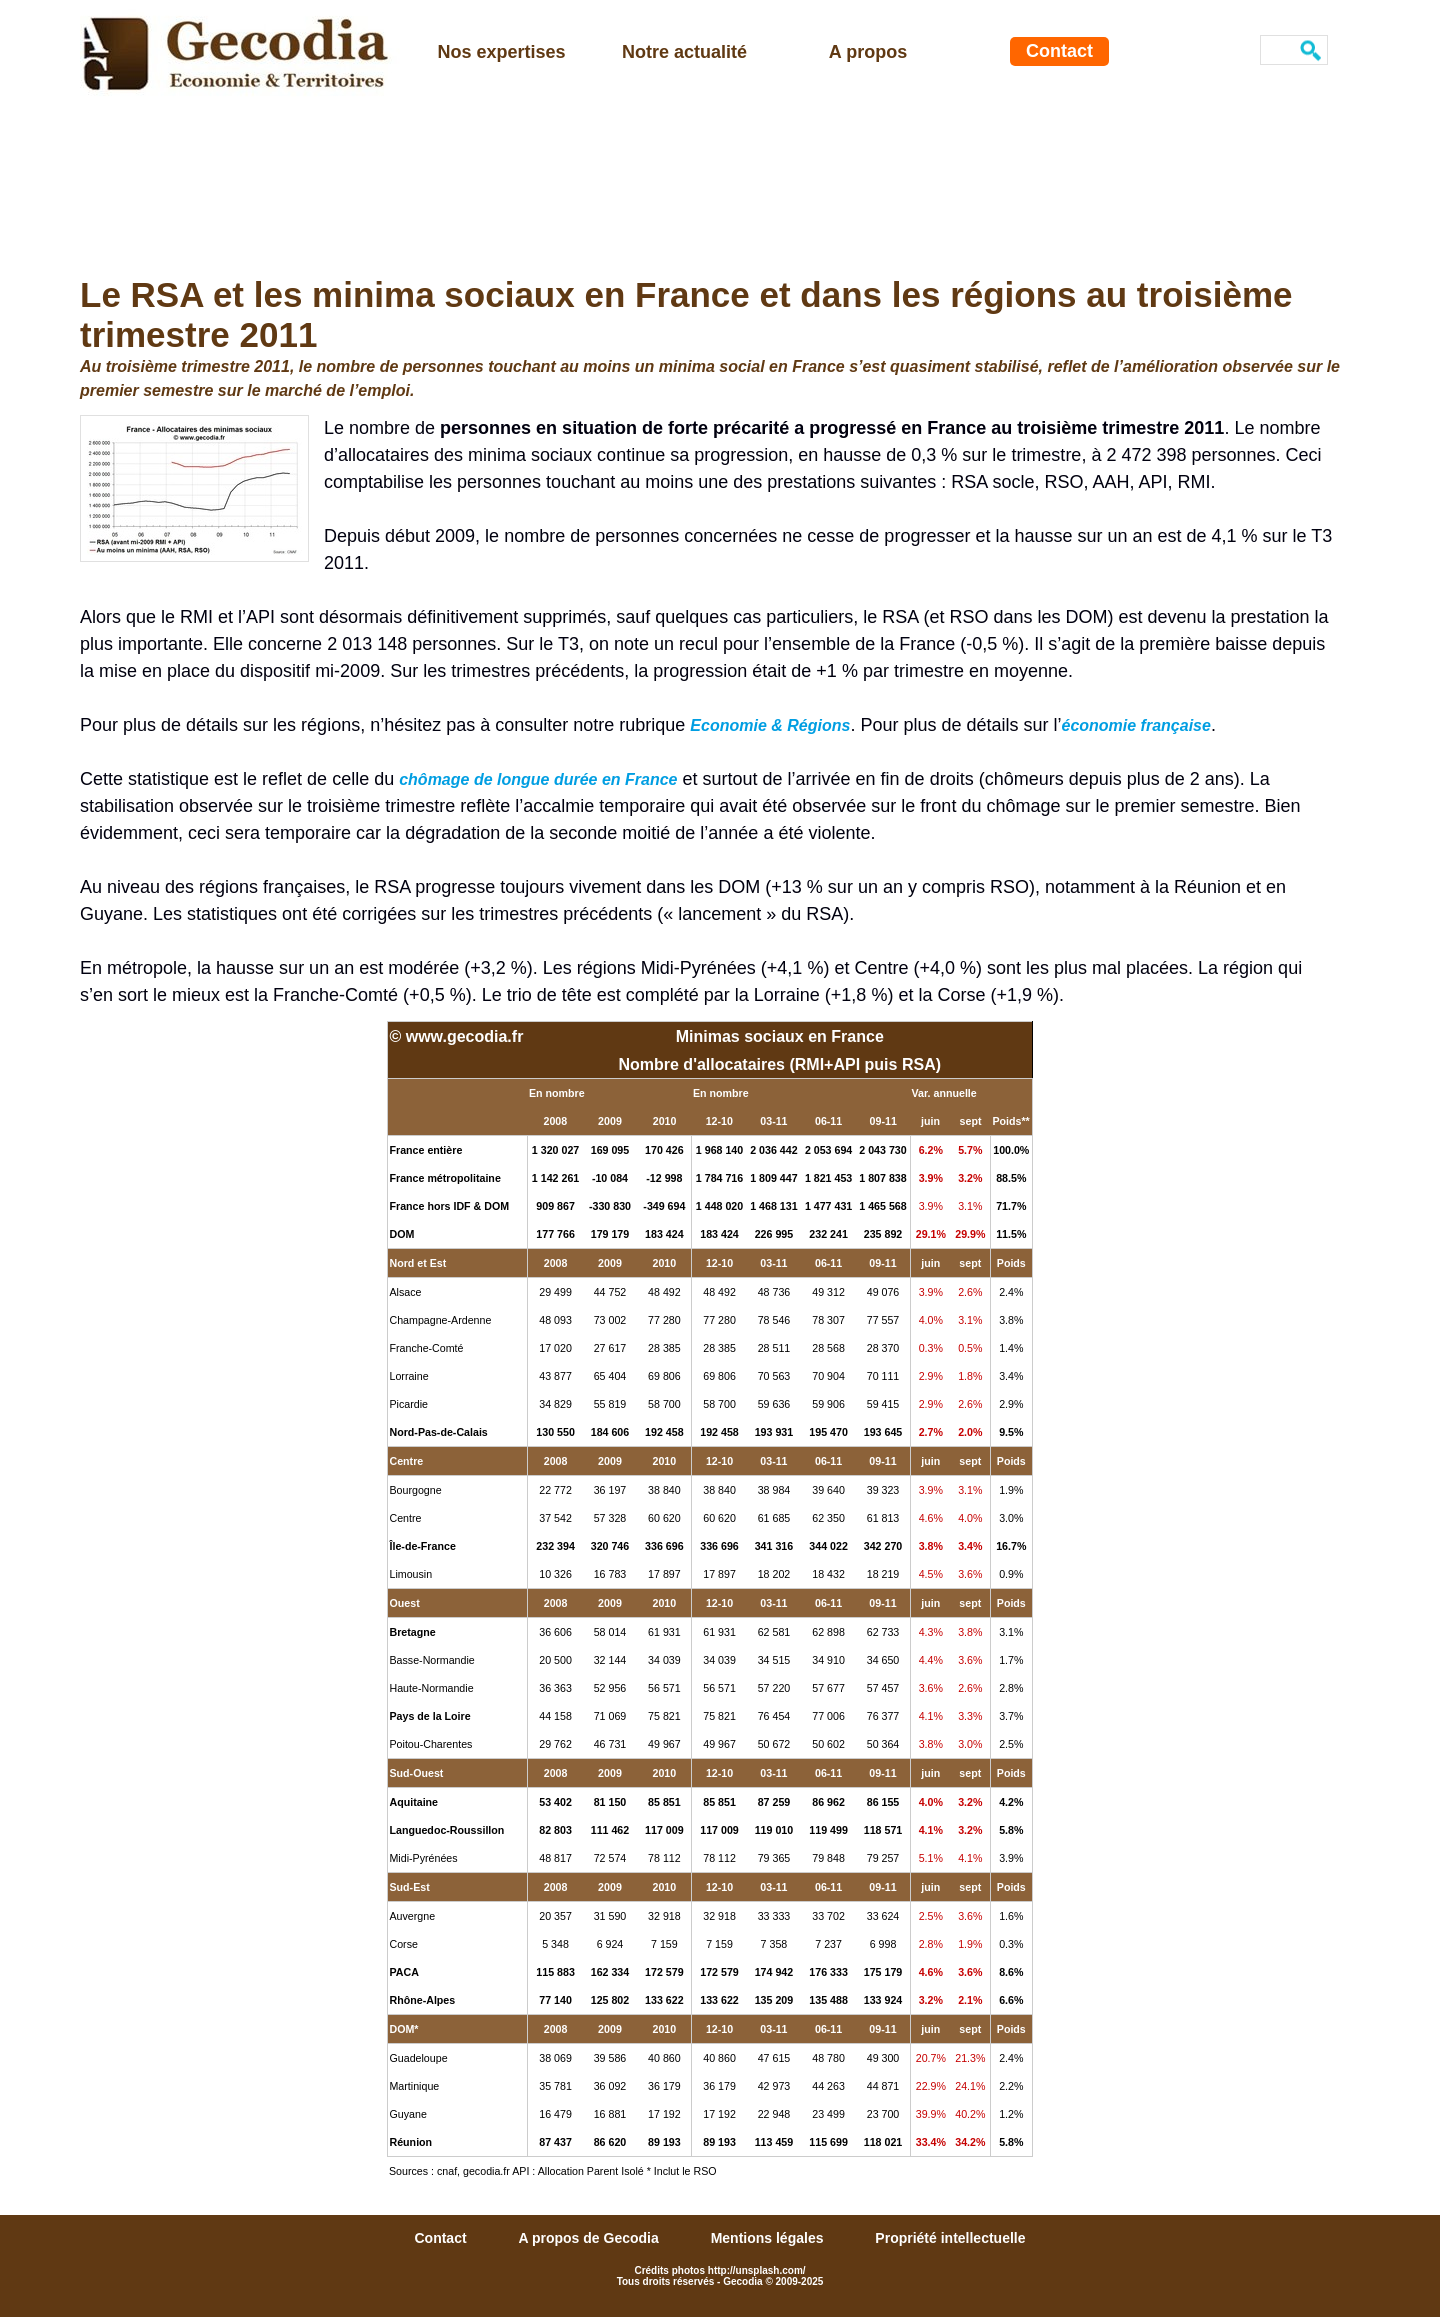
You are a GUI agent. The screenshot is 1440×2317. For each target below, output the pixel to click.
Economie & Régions (770, 725)
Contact (1059, 51)
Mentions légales (769, 2238)
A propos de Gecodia (590, 2238)
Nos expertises (501, 52)
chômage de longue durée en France (538, 779)
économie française (1135, 725)
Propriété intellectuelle (950, 2238)
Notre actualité (684, 52)
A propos (868, 52)
